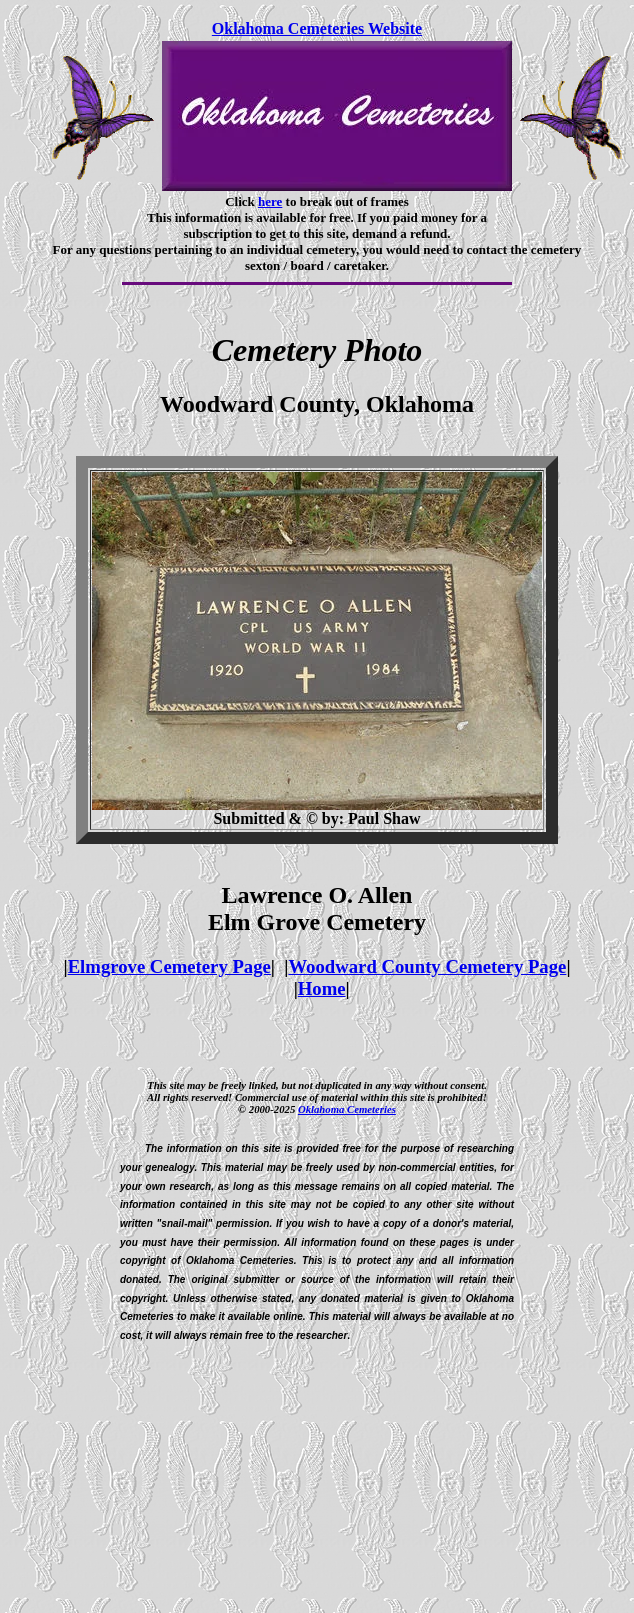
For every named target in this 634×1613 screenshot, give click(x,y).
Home (322, 988)
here (270, 201)
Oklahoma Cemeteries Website (317, 28)
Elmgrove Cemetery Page (169, 966)
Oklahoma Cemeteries (347, 1109)
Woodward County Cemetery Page (427, 966)
